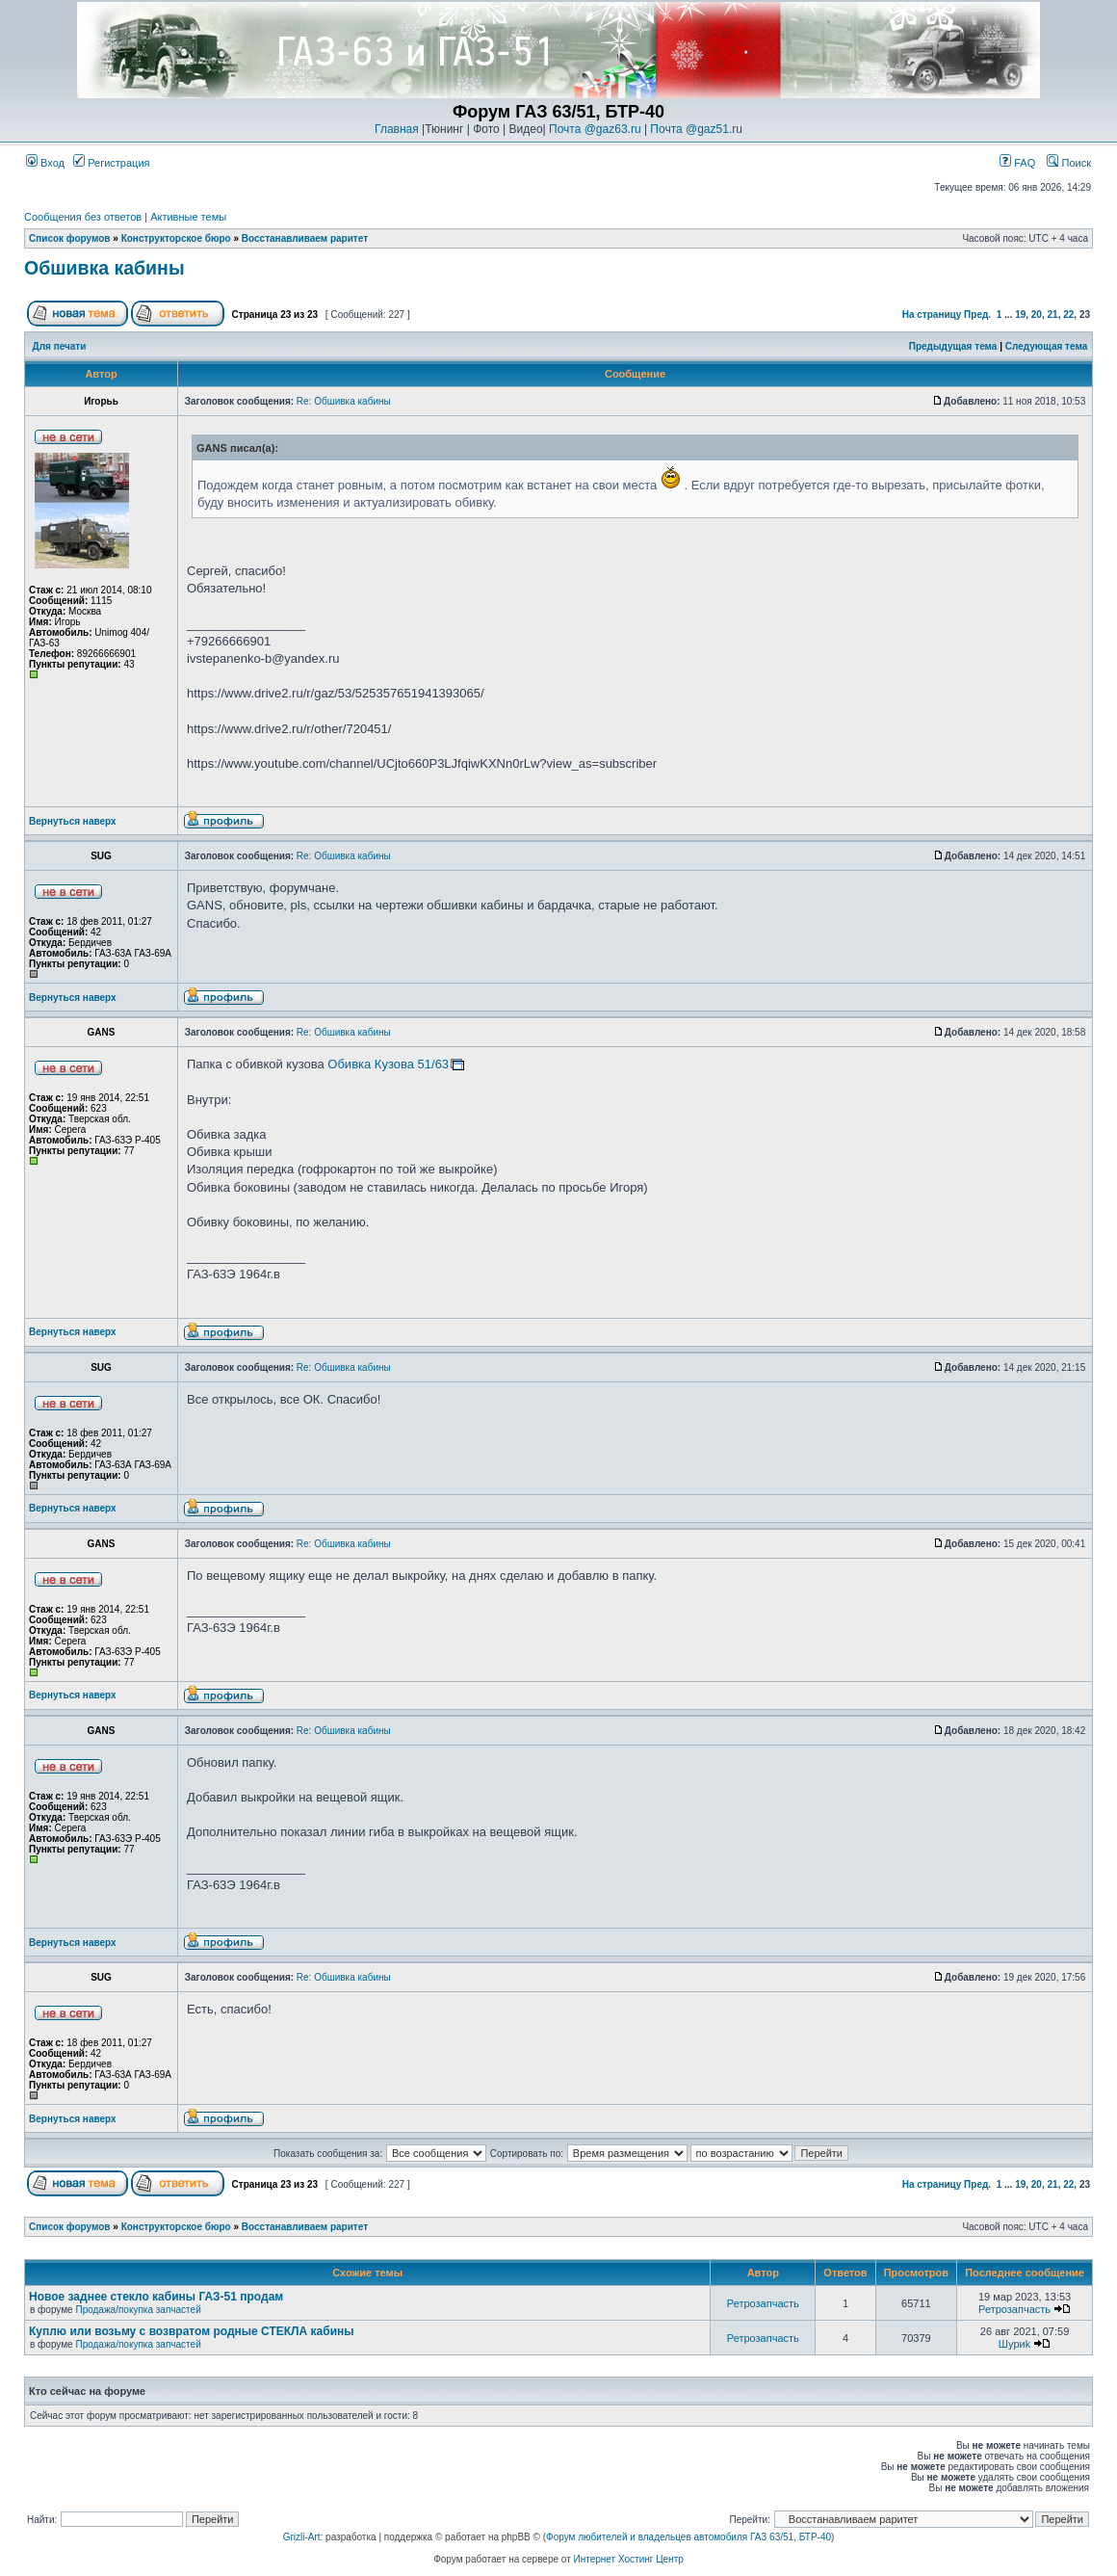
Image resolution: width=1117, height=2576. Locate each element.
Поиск (1069, 163)
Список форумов (70, 238)
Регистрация (111, 163)
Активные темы (188, 217)
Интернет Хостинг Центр (629, 2559)
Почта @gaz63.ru (595, 129)
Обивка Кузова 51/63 (388, 1064)
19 (1020, 314)
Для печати (60, 346)
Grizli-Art (302, 2537)
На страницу (932, 314)
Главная (397, 129)
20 (1036, 314)
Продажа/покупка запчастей (137, 2309)
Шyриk (1014, 2344)
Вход (45, 163)
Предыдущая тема (953, 346)
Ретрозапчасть (763, 2303)
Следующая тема (1046, 346)
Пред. (977, 314)
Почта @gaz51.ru (696, 129)
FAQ (1017, 163)
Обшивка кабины (104, 267)
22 (1068, 314)
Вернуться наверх (73, 821)
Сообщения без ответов (83, 217)
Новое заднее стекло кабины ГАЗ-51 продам (156, 2296)
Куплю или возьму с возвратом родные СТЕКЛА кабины (191, 2331)
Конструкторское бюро (176, 238)
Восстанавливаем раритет (305, 238)
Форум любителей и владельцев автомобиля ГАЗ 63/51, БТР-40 (688, 2537)
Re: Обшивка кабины (344, 401)
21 (1053, 314)
